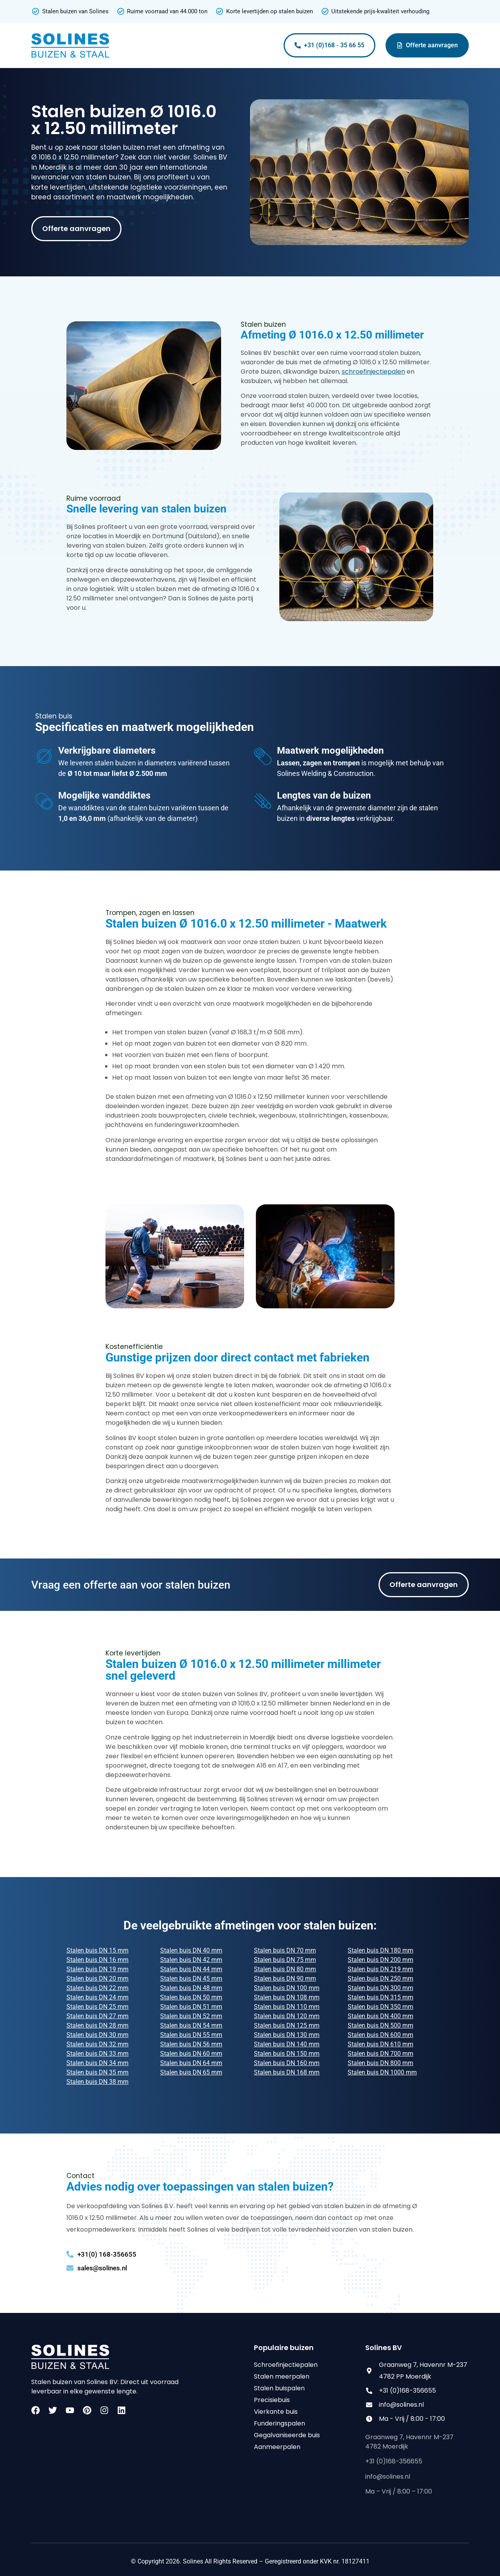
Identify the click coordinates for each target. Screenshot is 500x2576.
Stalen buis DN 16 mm (97, 1959)
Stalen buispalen (279, 2388)
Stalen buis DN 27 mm (97, 2016)
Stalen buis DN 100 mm (287, 1988)
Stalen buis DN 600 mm (380, 2035)
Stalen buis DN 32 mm (97, 2044)
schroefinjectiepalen (373, 371)
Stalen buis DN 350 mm (380, 2006)
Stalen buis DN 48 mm (191, 1988)
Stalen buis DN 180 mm (380, 1950)
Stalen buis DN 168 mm (287, 2072)
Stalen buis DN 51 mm (191, 2006)
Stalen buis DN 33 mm (97, 2053)
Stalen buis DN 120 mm (287, 2016)
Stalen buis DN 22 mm (97, 1988)
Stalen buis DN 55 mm (191, 2035)
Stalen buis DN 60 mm (191, 2053)
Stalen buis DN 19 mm (97, 1969)
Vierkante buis (276, 2411)
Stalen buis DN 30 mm (97, 2035)
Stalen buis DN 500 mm (380, 2025)
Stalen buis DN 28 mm (97, 2025)
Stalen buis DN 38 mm (97, 2081)
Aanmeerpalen (277, 2446)
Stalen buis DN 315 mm (380, 1997)
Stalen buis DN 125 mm (287, 2025)
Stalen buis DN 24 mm (97, 1997)
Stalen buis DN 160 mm (287, 2063)
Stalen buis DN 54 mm (191, 2025)
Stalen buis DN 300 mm (380, 1988)
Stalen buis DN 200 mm (380, 1959)
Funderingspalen (279, 2423)
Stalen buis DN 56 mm (191, 2044)
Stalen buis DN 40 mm (191, 1950)
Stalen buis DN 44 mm (191, 1969)
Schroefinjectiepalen (286, 2364)
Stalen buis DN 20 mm (97, 1978)
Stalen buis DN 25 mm (97, 2006)
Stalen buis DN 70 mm (285, 1950)
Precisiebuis (272, 2399)
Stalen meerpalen (281, 2376)
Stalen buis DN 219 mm (380, 1969)
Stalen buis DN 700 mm (380, 2053)
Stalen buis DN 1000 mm (382, 2072)
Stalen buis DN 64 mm (191, 2063)
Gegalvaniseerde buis (287, 2435)
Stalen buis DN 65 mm (191, 2072)
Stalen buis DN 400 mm (380, 2016)
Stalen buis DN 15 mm (97, 1950)
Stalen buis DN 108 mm (287, 1997)
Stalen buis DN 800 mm (380, 2063)
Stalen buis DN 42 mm (191, 1959)
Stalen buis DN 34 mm (97, 2063)
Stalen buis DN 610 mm (380, 2044)
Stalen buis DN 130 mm (287, 2035)
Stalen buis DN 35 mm (97, 2072)
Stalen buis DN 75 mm (285, 1959)
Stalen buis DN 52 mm (191, 2016)
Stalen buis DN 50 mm (191, 1997)
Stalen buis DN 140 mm (287, 2044)
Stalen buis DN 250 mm (380, 1978)
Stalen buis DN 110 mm (287, 2006)
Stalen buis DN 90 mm (285, 1978)
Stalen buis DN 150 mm (287, 2053)
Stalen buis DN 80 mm (285, 1969)
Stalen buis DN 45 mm (191, 1978)
